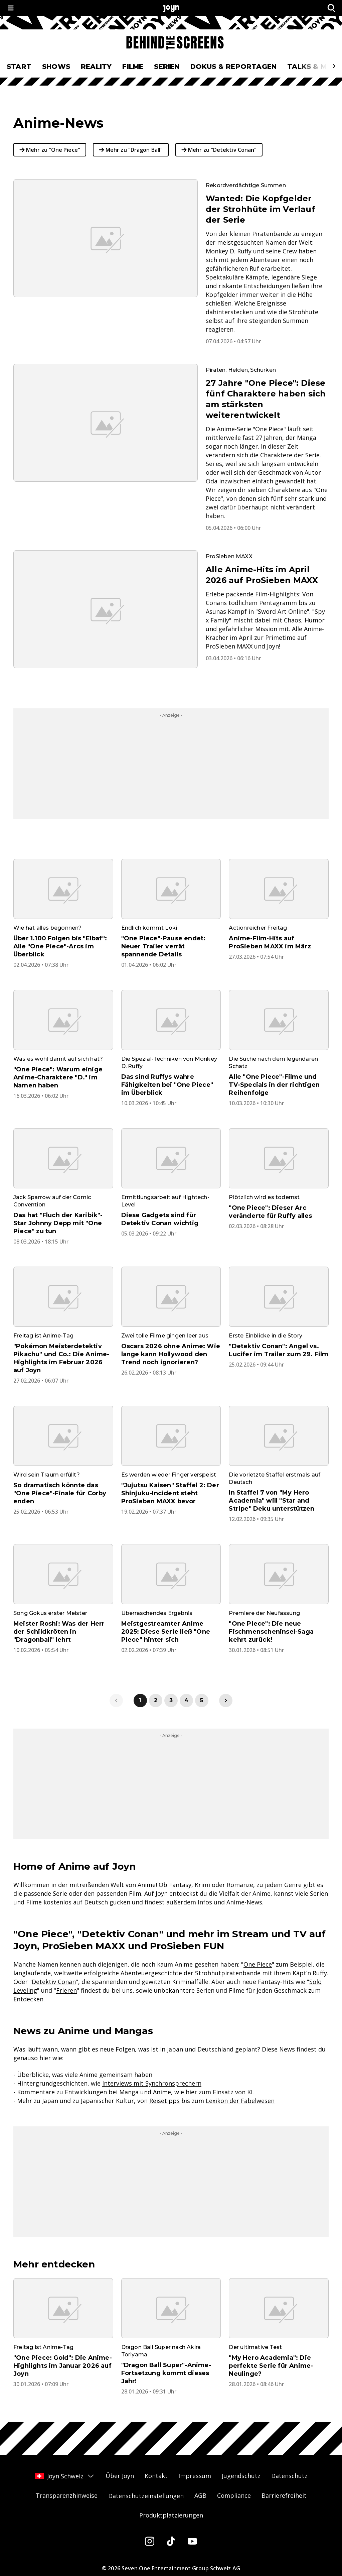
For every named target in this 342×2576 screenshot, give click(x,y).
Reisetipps (164, 2101)
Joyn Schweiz (65, 2476)
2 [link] (155, 1700)
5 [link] (201, 1700)
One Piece (257, 1964)
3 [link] (171, 1700)
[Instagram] (149, 2541)
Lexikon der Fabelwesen (240, 2101)
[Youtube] (192, 2541)
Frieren (66, 1990)
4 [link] (186, 1700)
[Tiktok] (171, 2541)
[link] (225, 1700)
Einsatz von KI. (232, 2092)
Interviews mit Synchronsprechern (151, 2083)
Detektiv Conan (54, 1982)
